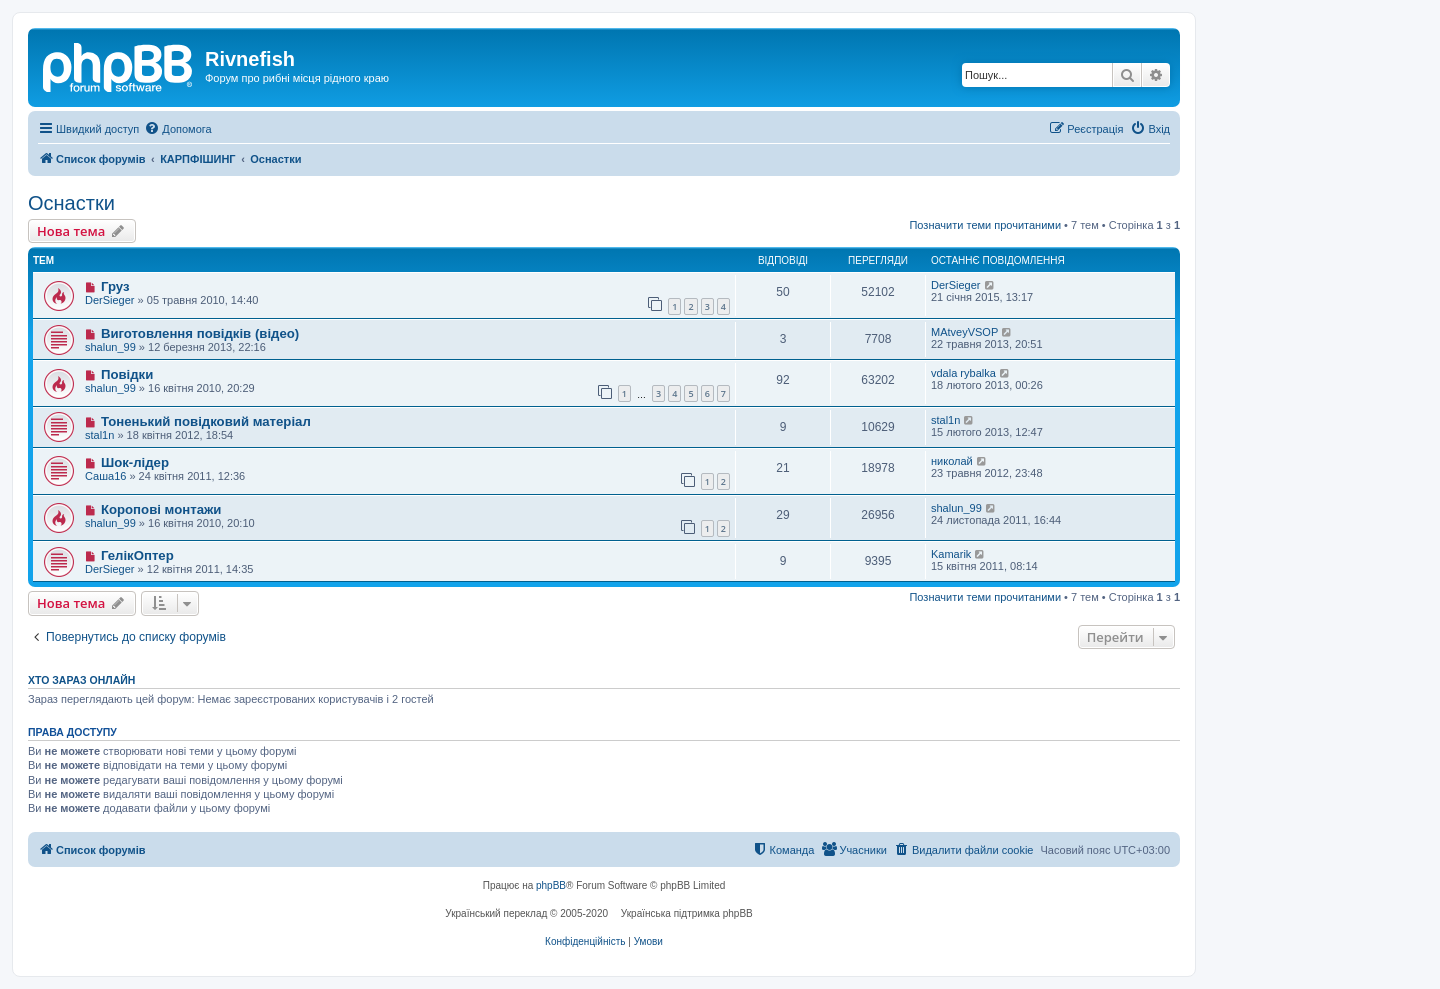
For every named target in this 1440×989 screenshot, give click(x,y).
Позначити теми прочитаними (985, 225)
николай (952, 461)
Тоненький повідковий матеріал (206, 421)
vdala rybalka (963, 373)
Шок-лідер (135, 462)
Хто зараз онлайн (81, 680)
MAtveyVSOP (964, 332)
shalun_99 (110, 347)
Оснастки (71, 203)
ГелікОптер (137, 555)
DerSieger (110, 300)
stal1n (99, 435)
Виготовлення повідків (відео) (200, 333)
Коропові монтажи (161, 509)
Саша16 (105, 476)
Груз (115, 286)
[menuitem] (177, 129)
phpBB (551, 885)
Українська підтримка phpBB (687, 913)
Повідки (127, 374)
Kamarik (951, 554)
